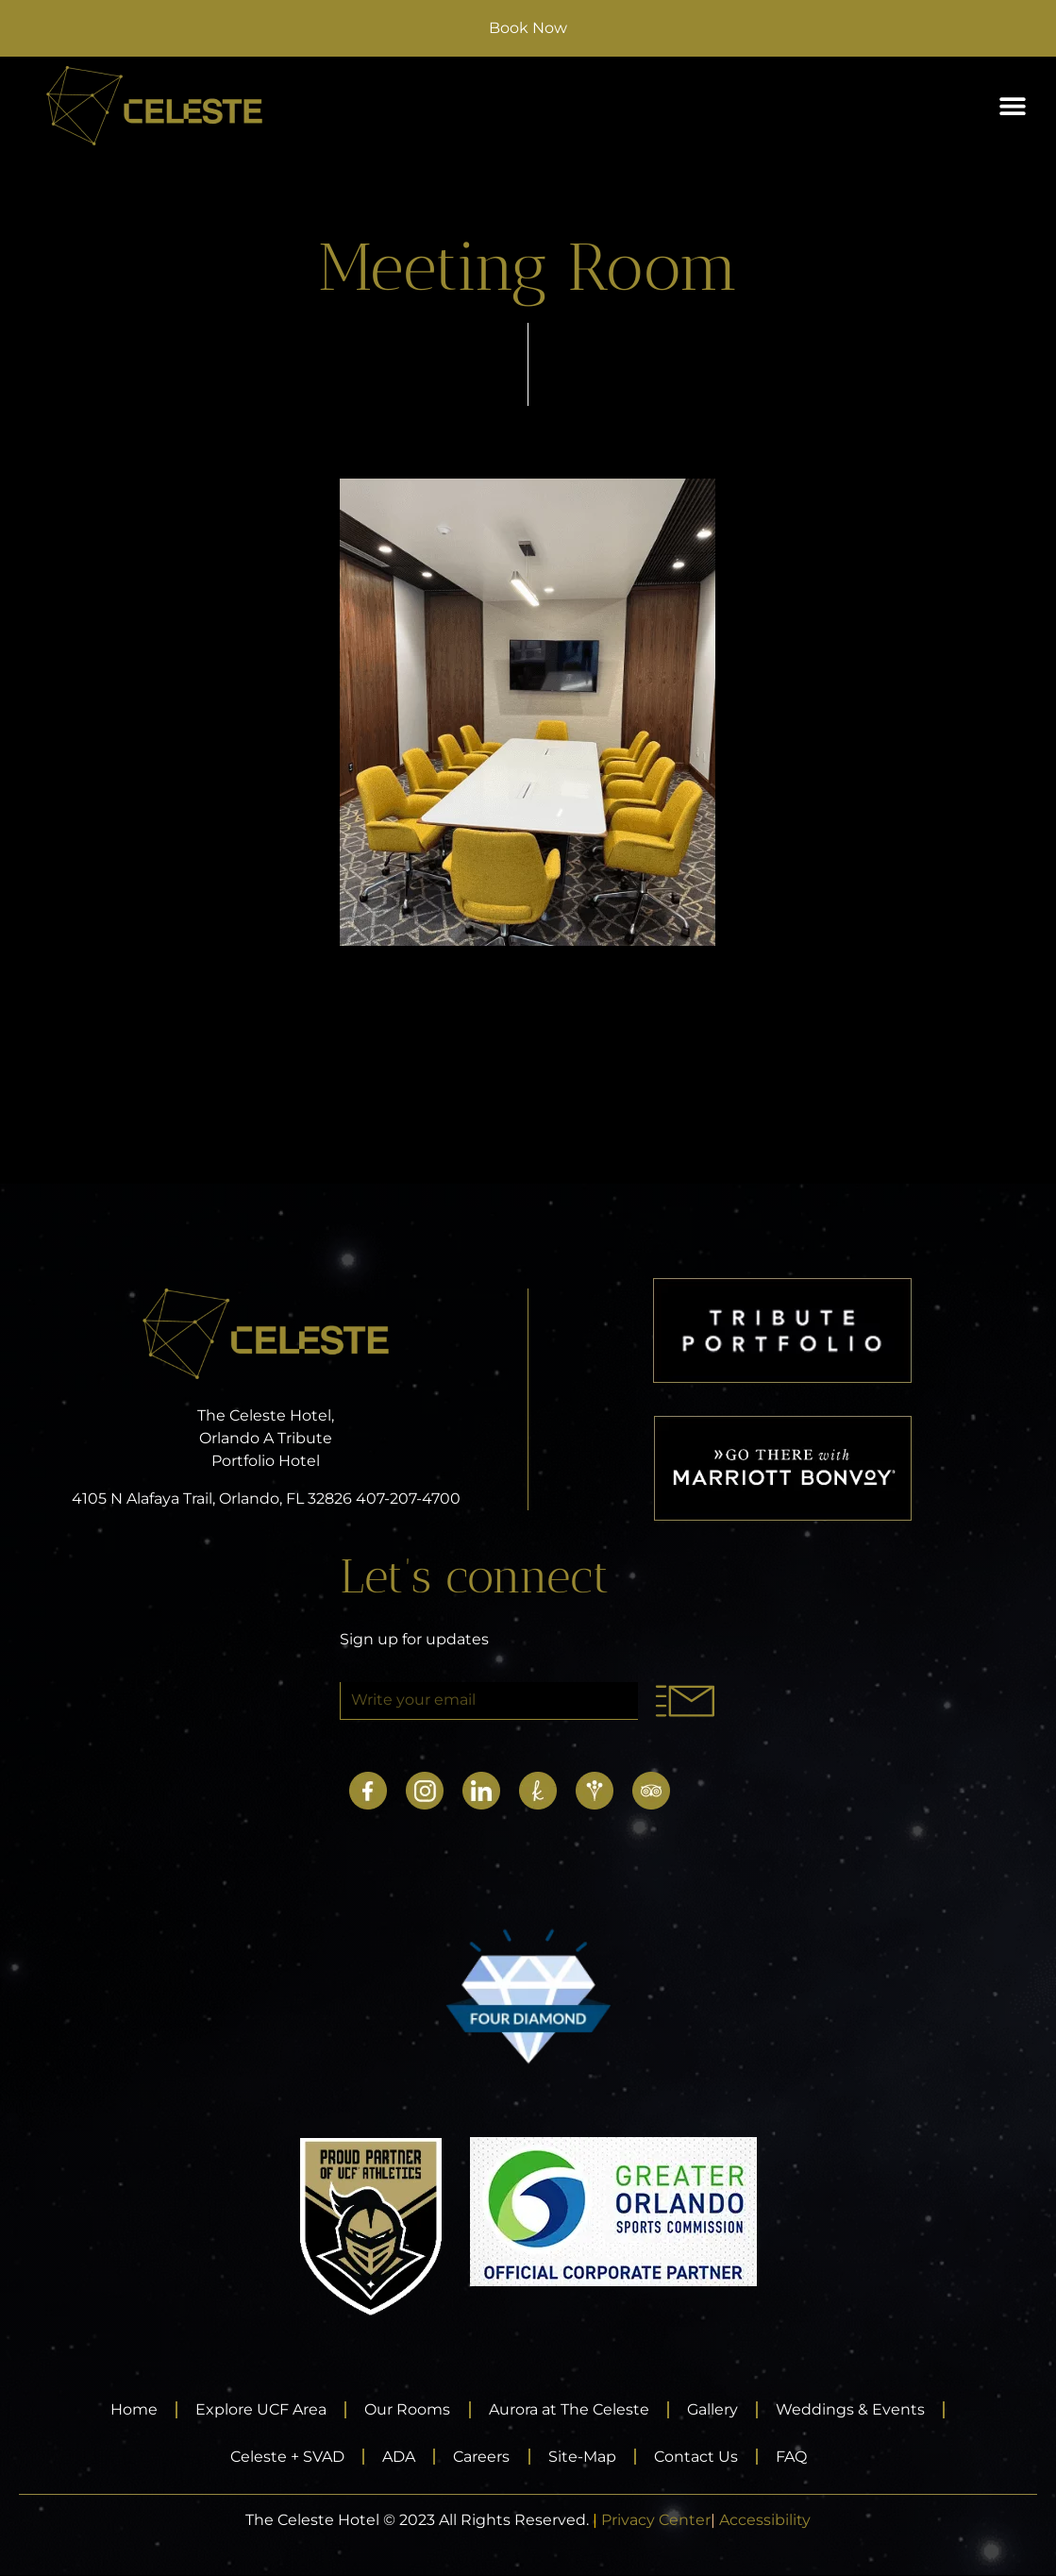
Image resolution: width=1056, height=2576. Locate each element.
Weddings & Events (855, 2409)
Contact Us (699, 2457)
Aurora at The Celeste (570, 2409)
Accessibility (765, 2521)
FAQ (796, 2457)
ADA (396, 2457)
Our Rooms (407, 2409)
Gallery (715, 2409)
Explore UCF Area (259, 2409)
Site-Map (583, 2457)
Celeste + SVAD (283, 2457)
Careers (481, 2457)
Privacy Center (656, 2521)
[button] (1012, 106)
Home (130, 2409)
